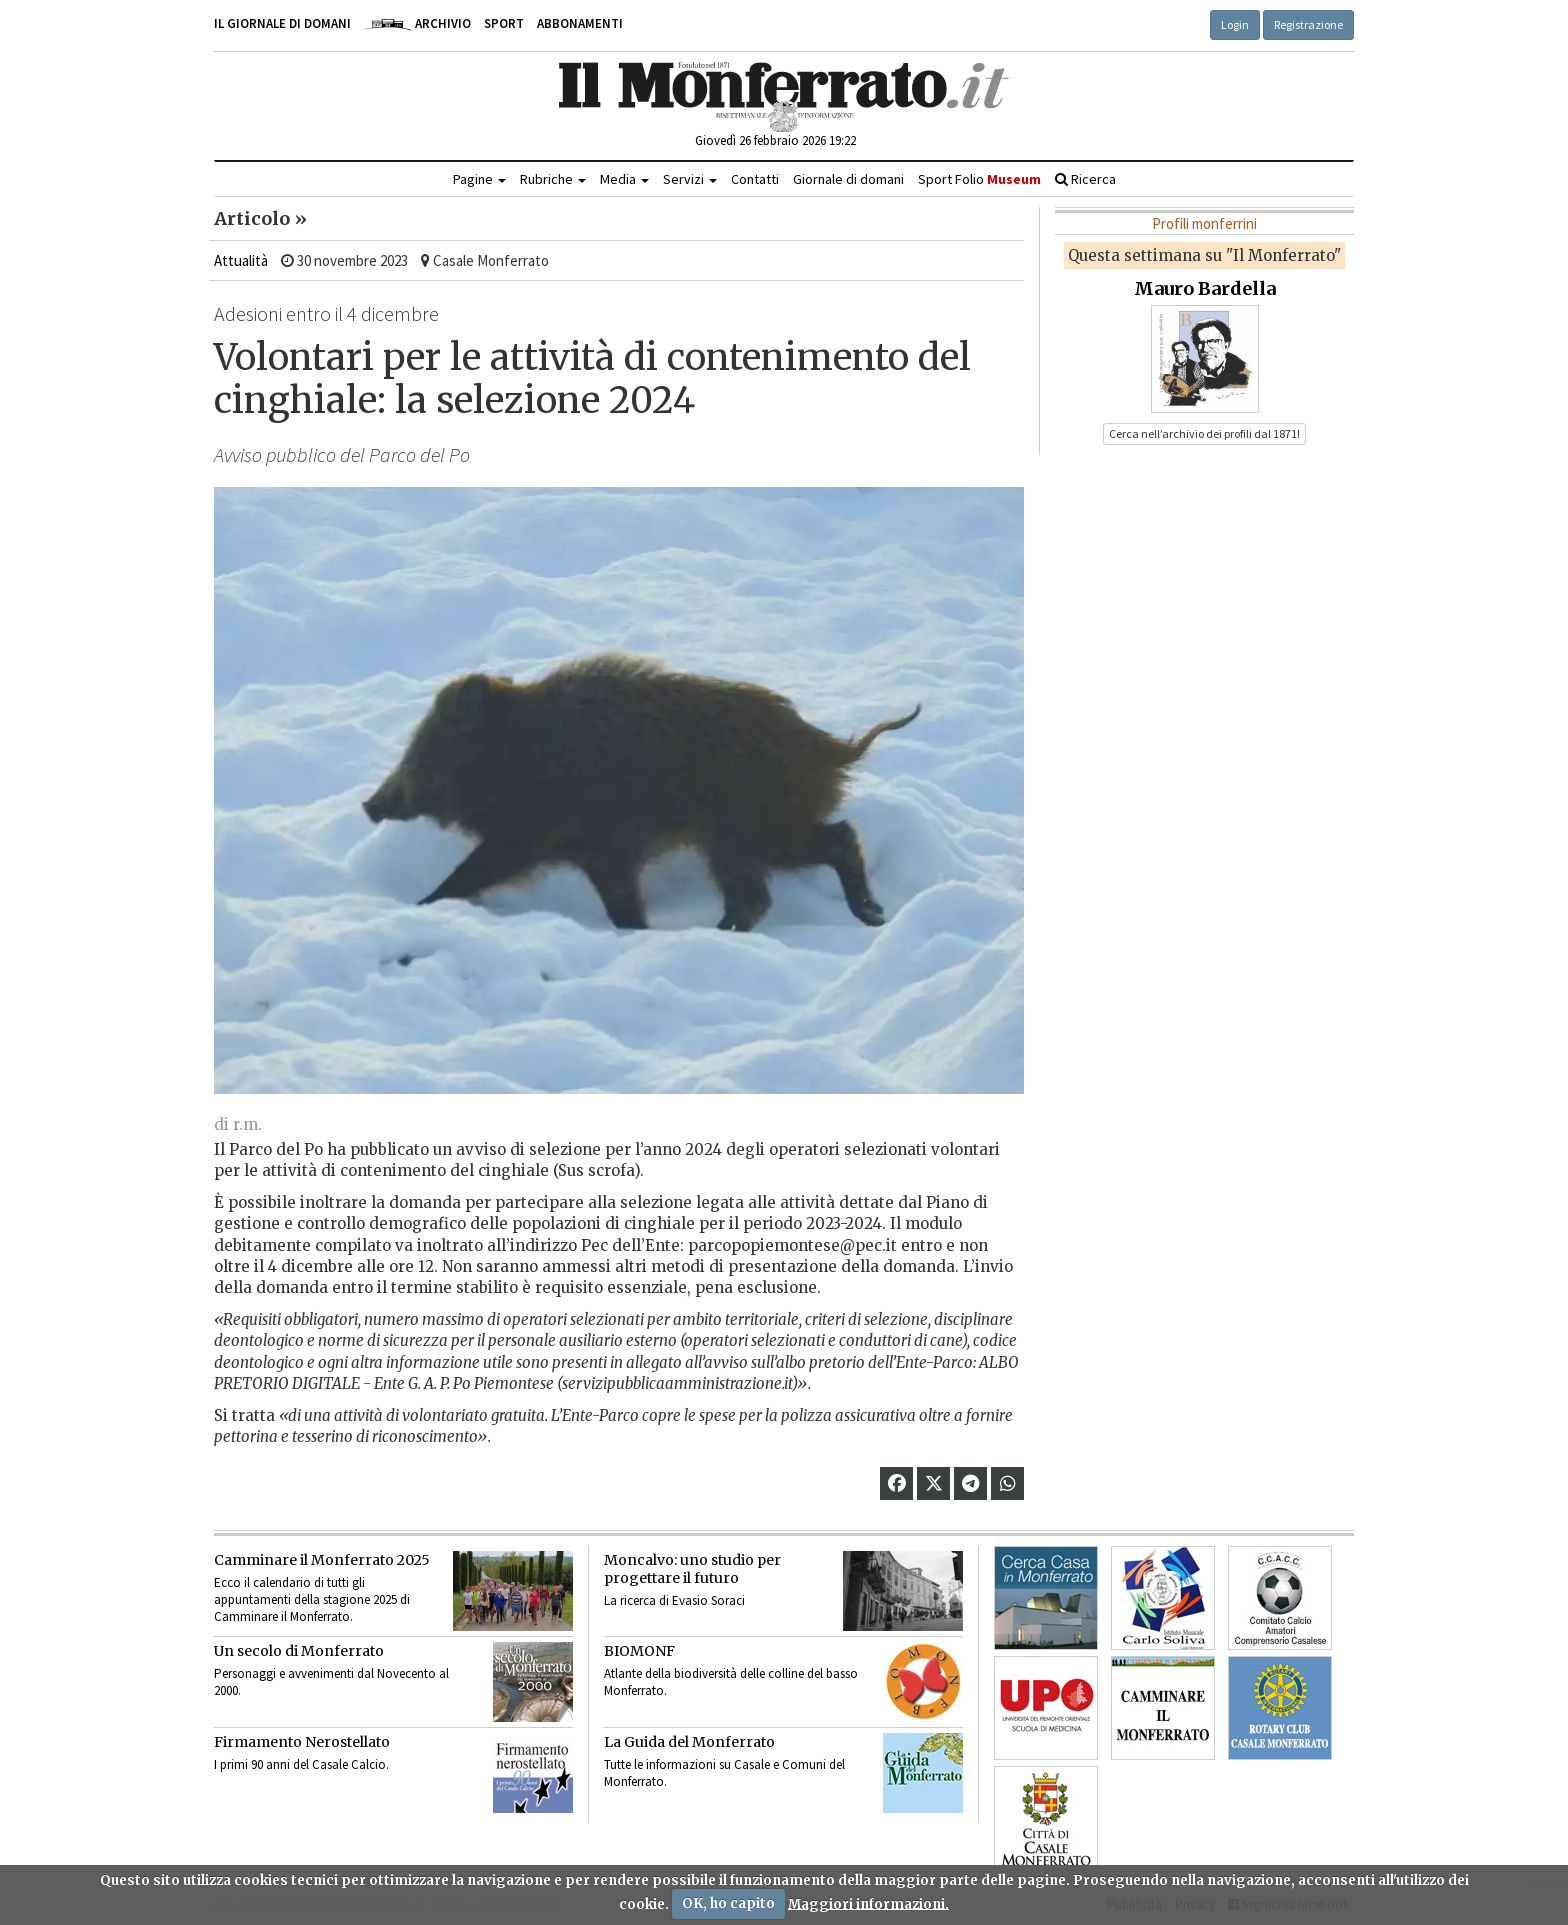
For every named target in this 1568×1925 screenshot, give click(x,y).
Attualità (241, 260)
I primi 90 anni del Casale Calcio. (301, 1764)
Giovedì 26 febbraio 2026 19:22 (775, 140)
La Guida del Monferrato (689, 1742)
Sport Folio (979, 179)
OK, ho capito (728, 1903)
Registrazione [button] (1308, 24)
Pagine (479, 179)
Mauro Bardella (1205, 288)
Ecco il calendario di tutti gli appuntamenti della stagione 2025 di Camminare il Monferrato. (312, 1599)
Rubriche (553, 179)
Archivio (417, 23)
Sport (504, 23)
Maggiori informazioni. (868, 1903)
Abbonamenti (580, 23)
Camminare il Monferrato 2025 (322, 1560)
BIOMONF (639, 1651)
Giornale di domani (848, 179)
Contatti (755, 179)
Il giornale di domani (282, 23)
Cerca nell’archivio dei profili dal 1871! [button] (1204, 433)
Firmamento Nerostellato (302, 1742)
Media (624, 179)
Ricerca (1085, 179)
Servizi (690, 179)
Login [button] (1235, 24)
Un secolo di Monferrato (299, 1651)
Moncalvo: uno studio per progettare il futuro (692, 1569)
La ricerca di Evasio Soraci (674, 1600)
